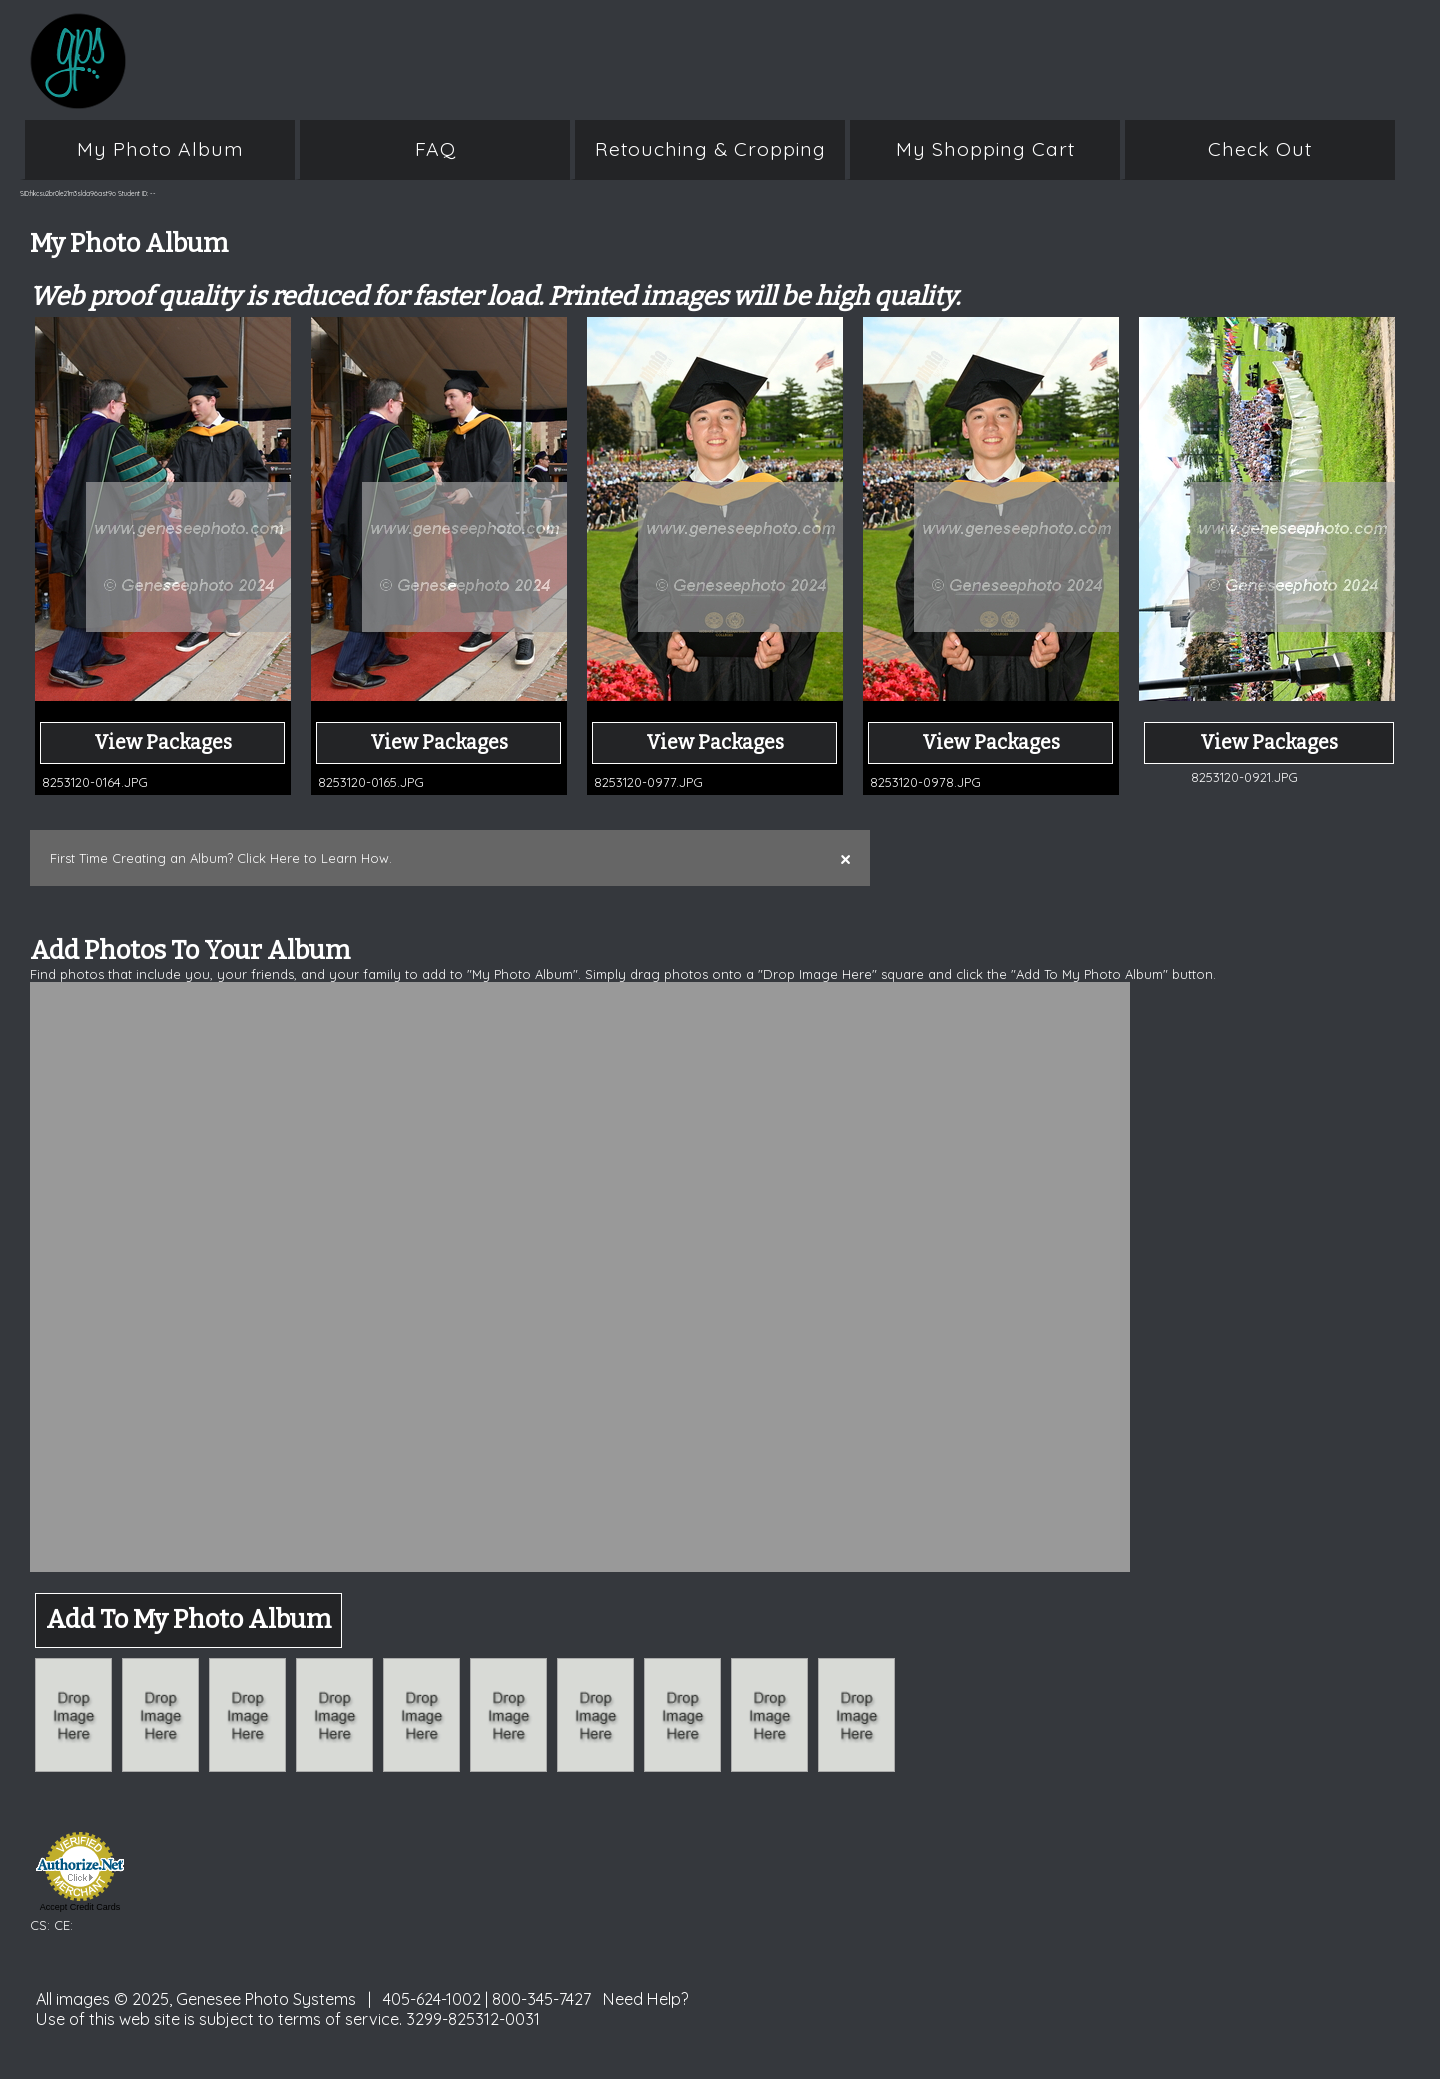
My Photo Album (160, 149)
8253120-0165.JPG (371, 782)
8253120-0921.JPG (1244, 777)
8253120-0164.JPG (95, 782)
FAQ (435, 149)
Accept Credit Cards (80, 1907)
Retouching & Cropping (710, 149)
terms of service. (340, 2019)
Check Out (1260, 149)
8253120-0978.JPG (925, 782)
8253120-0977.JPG (648, 782)
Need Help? (646, 1999)
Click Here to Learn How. (314, 858)
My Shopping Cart (985, 149)
